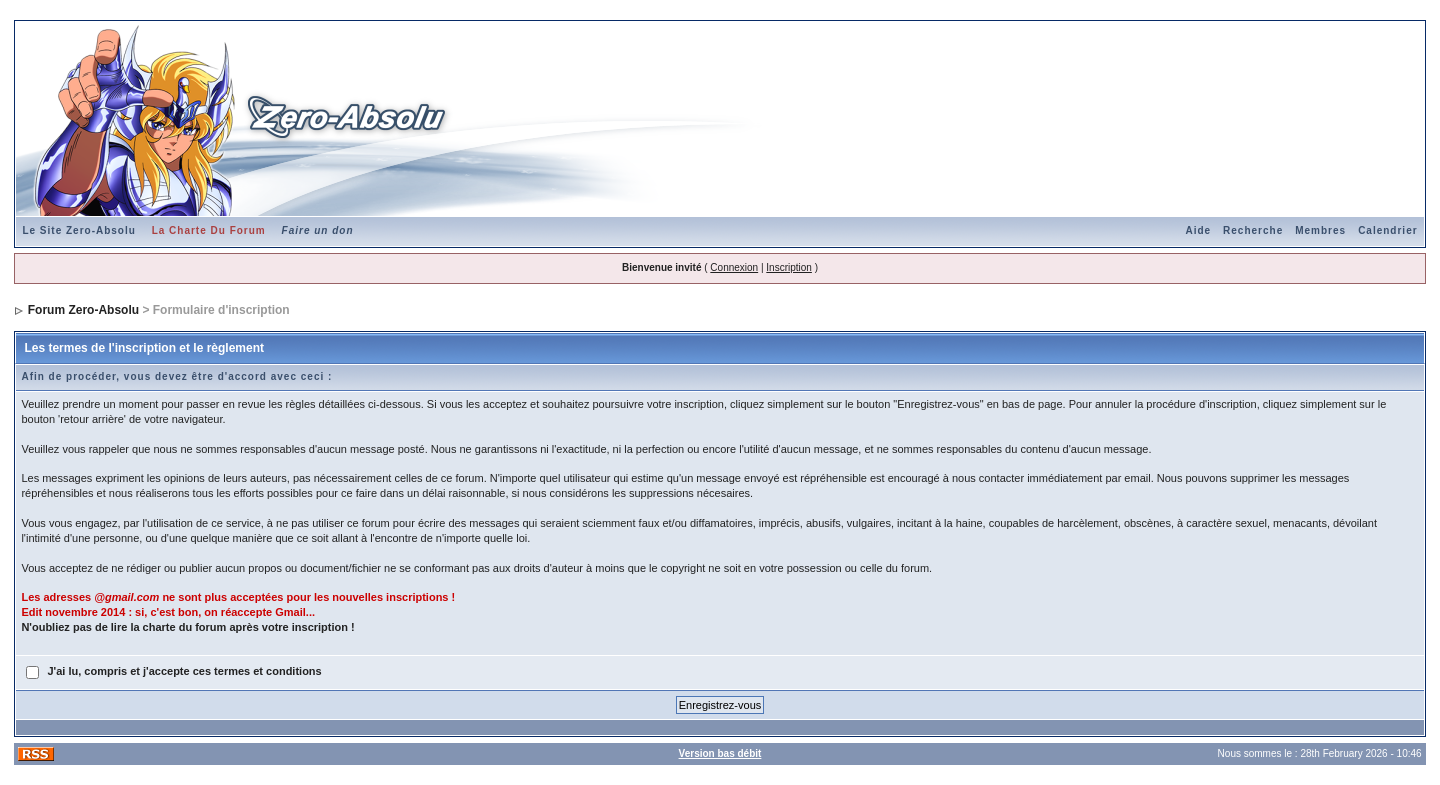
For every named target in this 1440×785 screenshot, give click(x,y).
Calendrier (1387, 230)
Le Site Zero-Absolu (78, 230)
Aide (1198, 230)
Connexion (734, 267)
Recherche (1253, 230)
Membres (1320, 230)
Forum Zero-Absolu (83, 310)
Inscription (789, 267)
